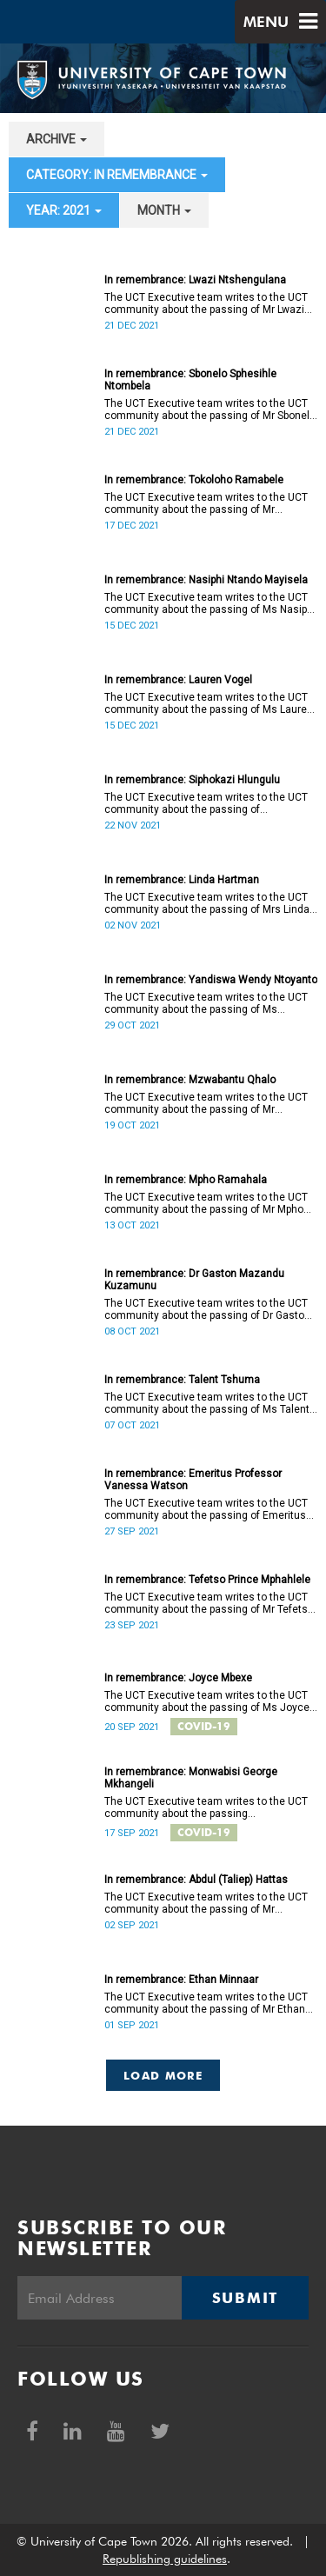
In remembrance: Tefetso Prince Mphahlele (207, 1580)
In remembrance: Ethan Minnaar (181, 1980)
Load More (163, 2075)
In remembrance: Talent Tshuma (182, 1380)
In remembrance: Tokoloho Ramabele (193, 480)
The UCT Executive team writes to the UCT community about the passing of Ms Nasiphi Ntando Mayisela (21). (210, 603)
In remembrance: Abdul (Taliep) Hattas (196, 1880)
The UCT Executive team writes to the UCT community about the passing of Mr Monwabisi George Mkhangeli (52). (206, 1807)
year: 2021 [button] (64, 210)
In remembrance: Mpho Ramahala (185, 1180)
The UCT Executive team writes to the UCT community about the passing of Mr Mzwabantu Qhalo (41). (206, 1103)
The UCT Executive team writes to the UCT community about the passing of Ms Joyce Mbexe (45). (206, 1701)
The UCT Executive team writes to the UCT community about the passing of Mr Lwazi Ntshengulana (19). (206, 303)
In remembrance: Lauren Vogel (178, 680)
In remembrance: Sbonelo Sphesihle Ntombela (190, 380)
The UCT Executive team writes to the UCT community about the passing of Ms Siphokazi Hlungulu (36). (206, 803)
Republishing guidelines (165, 2559)
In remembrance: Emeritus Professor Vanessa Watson (193, 1480)
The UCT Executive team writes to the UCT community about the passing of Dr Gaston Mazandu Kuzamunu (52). (207, 1309)
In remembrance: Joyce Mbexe (178, 1678)
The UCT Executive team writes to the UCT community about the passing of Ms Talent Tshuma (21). (206, 1403)
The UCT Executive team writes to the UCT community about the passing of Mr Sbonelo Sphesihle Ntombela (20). (210, 409)
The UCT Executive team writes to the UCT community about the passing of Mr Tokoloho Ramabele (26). (206, 503)
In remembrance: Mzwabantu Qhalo (190, 1080)
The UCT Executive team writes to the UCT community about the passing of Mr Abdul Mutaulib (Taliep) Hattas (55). (206, 1903)
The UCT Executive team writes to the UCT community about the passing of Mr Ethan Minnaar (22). (206, 2003)
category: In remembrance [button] (117, 175)
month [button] (164, 210)
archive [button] (56, 139)
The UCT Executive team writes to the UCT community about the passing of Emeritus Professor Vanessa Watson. (206, 1509)
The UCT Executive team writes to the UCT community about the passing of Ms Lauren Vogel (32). (208, 703)
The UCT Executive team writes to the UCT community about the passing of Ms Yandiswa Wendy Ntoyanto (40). (206, 1003)
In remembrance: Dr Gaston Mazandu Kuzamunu (194, 1280)
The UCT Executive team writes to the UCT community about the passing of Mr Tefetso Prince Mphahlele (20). (209, 1603)
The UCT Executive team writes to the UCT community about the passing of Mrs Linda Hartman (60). (206, 903)
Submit (245, 2297)
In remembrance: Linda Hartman (181, 880)
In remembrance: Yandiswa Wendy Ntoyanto (210, 980)
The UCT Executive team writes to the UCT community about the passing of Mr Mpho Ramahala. (206, 1203)
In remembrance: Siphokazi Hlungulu (192, 780)
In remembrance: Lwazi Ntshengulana (195, 280)
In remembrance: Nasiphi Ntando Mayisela (206, 580)
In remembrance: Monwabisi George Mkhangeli (190, 1778)
